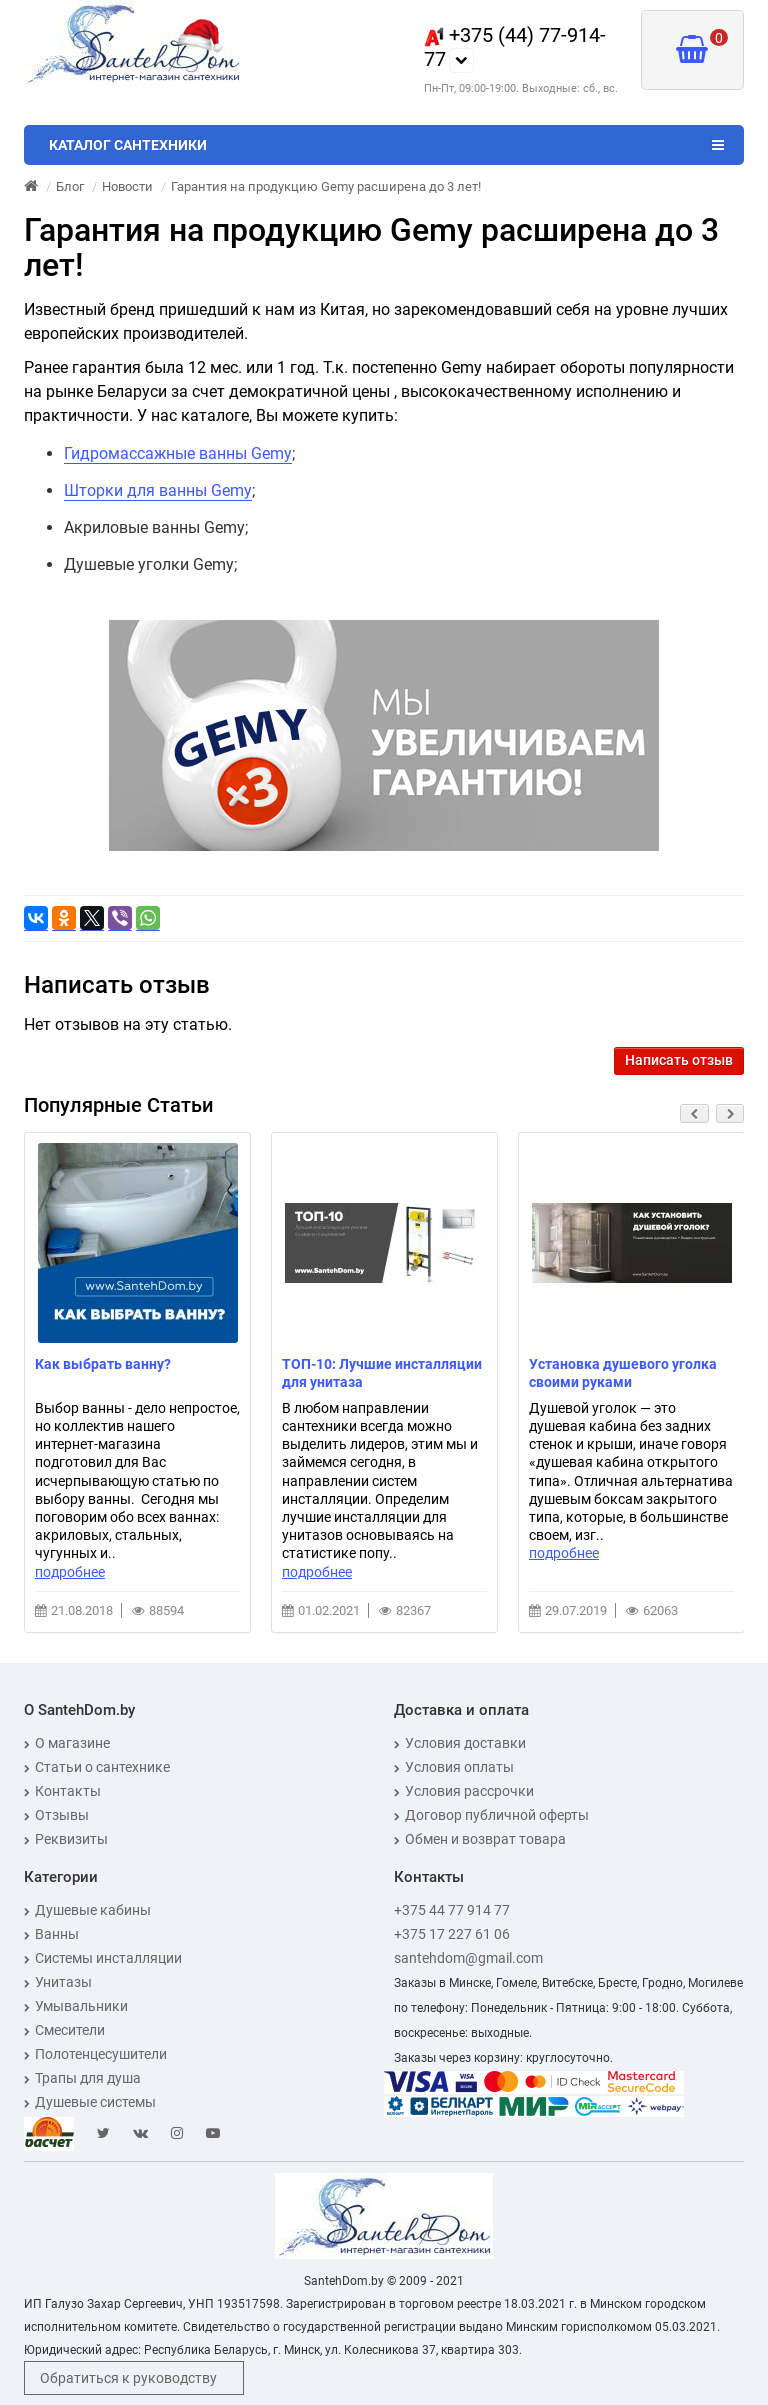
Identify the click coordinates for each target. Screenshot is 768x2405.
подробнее (70, 1572)
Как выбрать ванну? (103, 1364)
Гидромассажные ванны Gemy (178, 453)
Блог (70, 186)
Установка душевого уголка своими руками (623, 1373)
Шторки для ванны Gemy (158, 490)
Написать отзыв (679, 1060)
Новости (127, 186)
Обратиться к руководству (128, 2378)
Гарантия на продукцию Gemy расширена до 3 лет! (326, 186)
